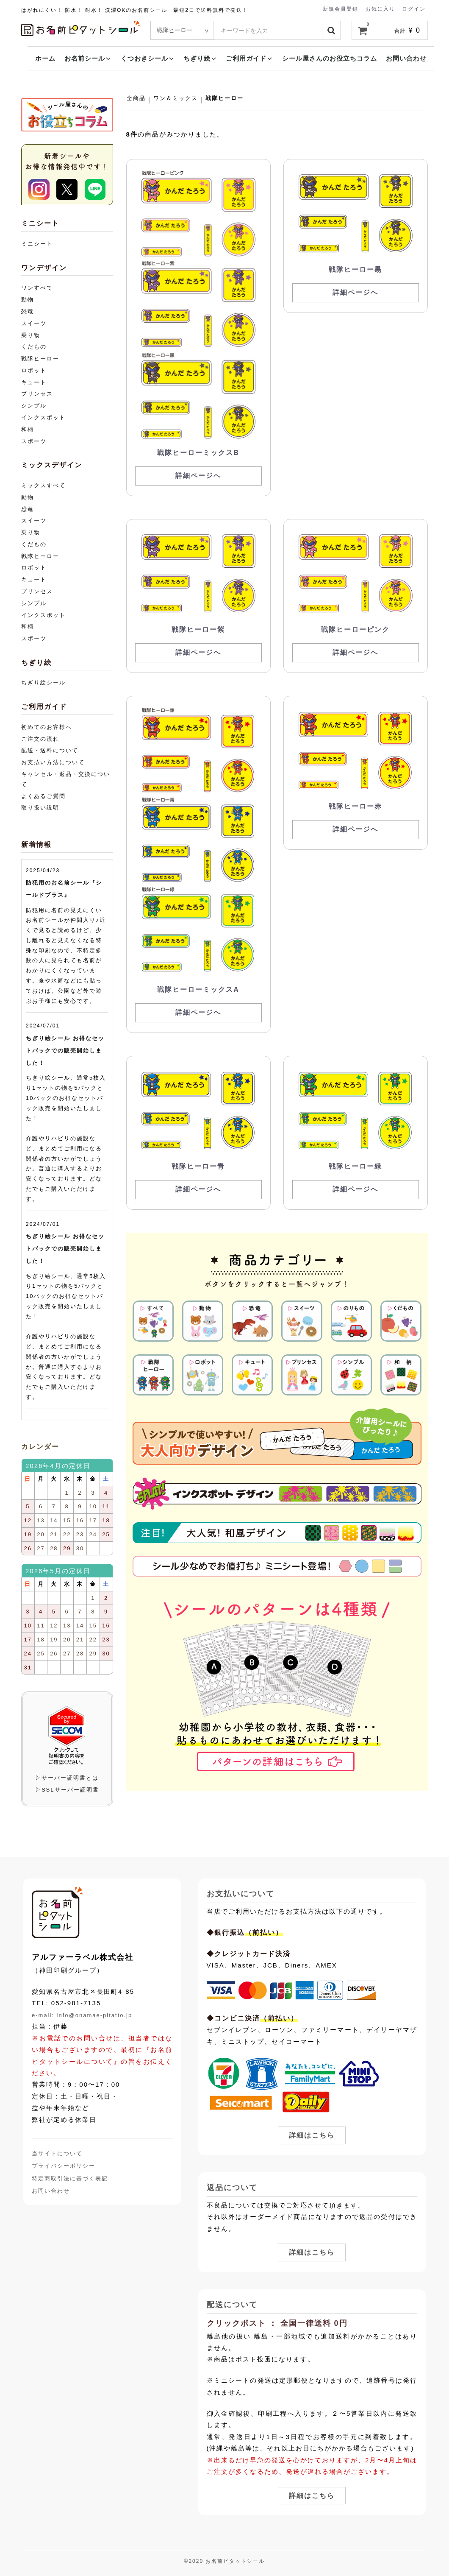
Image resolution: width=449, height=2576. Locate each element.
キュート (34, 382)
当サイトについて (57, 2153)
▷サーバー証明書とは (67, 1778)
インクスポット (43, 417)
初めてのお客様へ (46, 727)
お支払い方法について (53, 762)
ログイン (414, 8)
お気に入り (380, 8)
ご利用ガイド (249, 58)
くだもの (34, 346)
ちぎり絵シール (43, 682)
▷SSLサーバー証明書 (67, 1789)
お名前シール (87, 58)
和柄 (27, 429)
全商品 (136, 98)
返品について (232, 2187)
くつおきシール (148, 58)
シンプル (34, 405)
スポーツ (34, 441)
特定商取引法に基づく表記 (70, 2178)
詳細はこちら (312, 2135)
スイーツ (34, 323)
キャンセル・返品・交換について (65, 779)
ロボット (34, 370)
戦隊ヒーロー (224, 98)
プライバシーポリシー (63, 2166)
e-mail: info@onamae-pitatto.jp (82, 2015)
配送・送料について (49, 750)
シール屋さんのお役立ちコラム (329, 57)
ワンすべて (37, 288)
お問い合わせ (406, 57)
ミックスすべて (43, 485)
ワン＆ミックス (175, 98)
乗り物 (30, 335)
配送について (232, 2304)
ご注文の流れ (40, 739)
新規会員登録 (340, 8)
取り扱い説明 (40, 807)
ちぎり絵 (200, 58)
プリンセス (37, 394)
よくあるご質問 (43, 796)
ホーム (45, 57)
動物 (27, 299)
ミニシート (37, 243)
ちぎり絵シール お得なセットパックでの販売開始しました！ (65, 1050)
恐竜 (27, 311)
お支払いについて (240, 1893)
